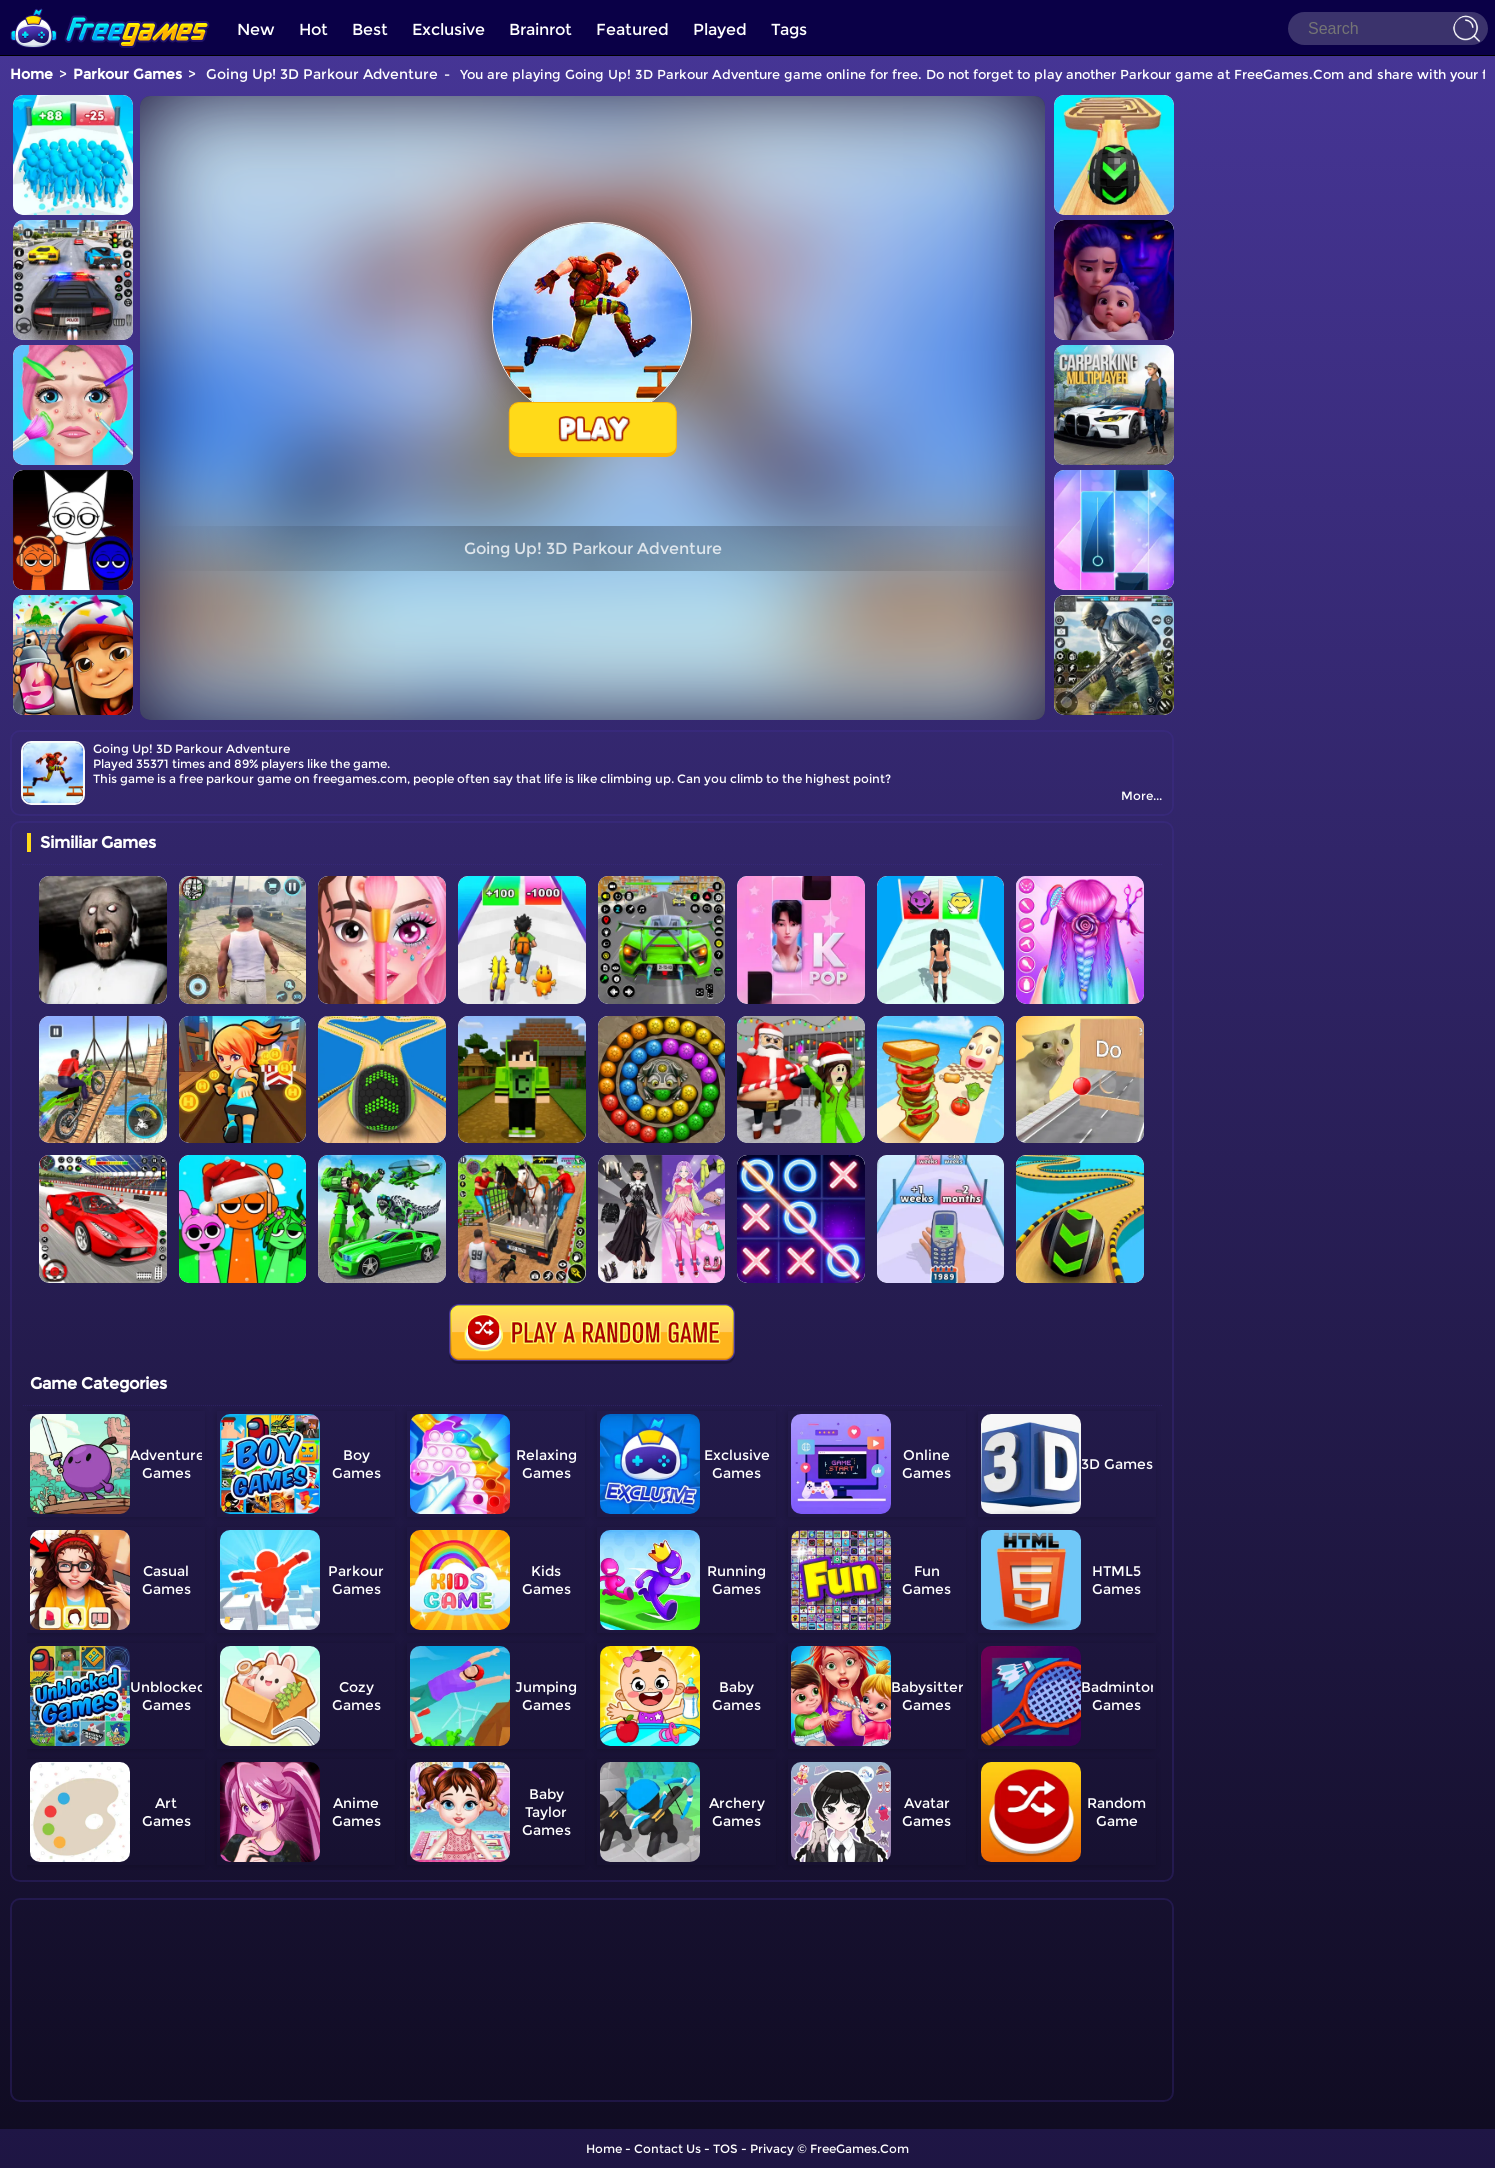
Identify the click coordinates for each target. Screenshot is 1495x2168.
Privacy (772, 2148)
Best (370, 29)
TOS (725, 2148)
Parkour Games (127, 74)
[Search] (1388, 28)
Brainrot (540, 29)
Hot (313, 29)
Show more (93, 2087)
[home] (110, 7)
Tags (789, 29)
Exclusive (448, 29)
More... (1141, 795)
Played (720, 29)
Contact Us (667, 2148)
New (256, 29)
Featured (632, 29)
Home (31, 74)
